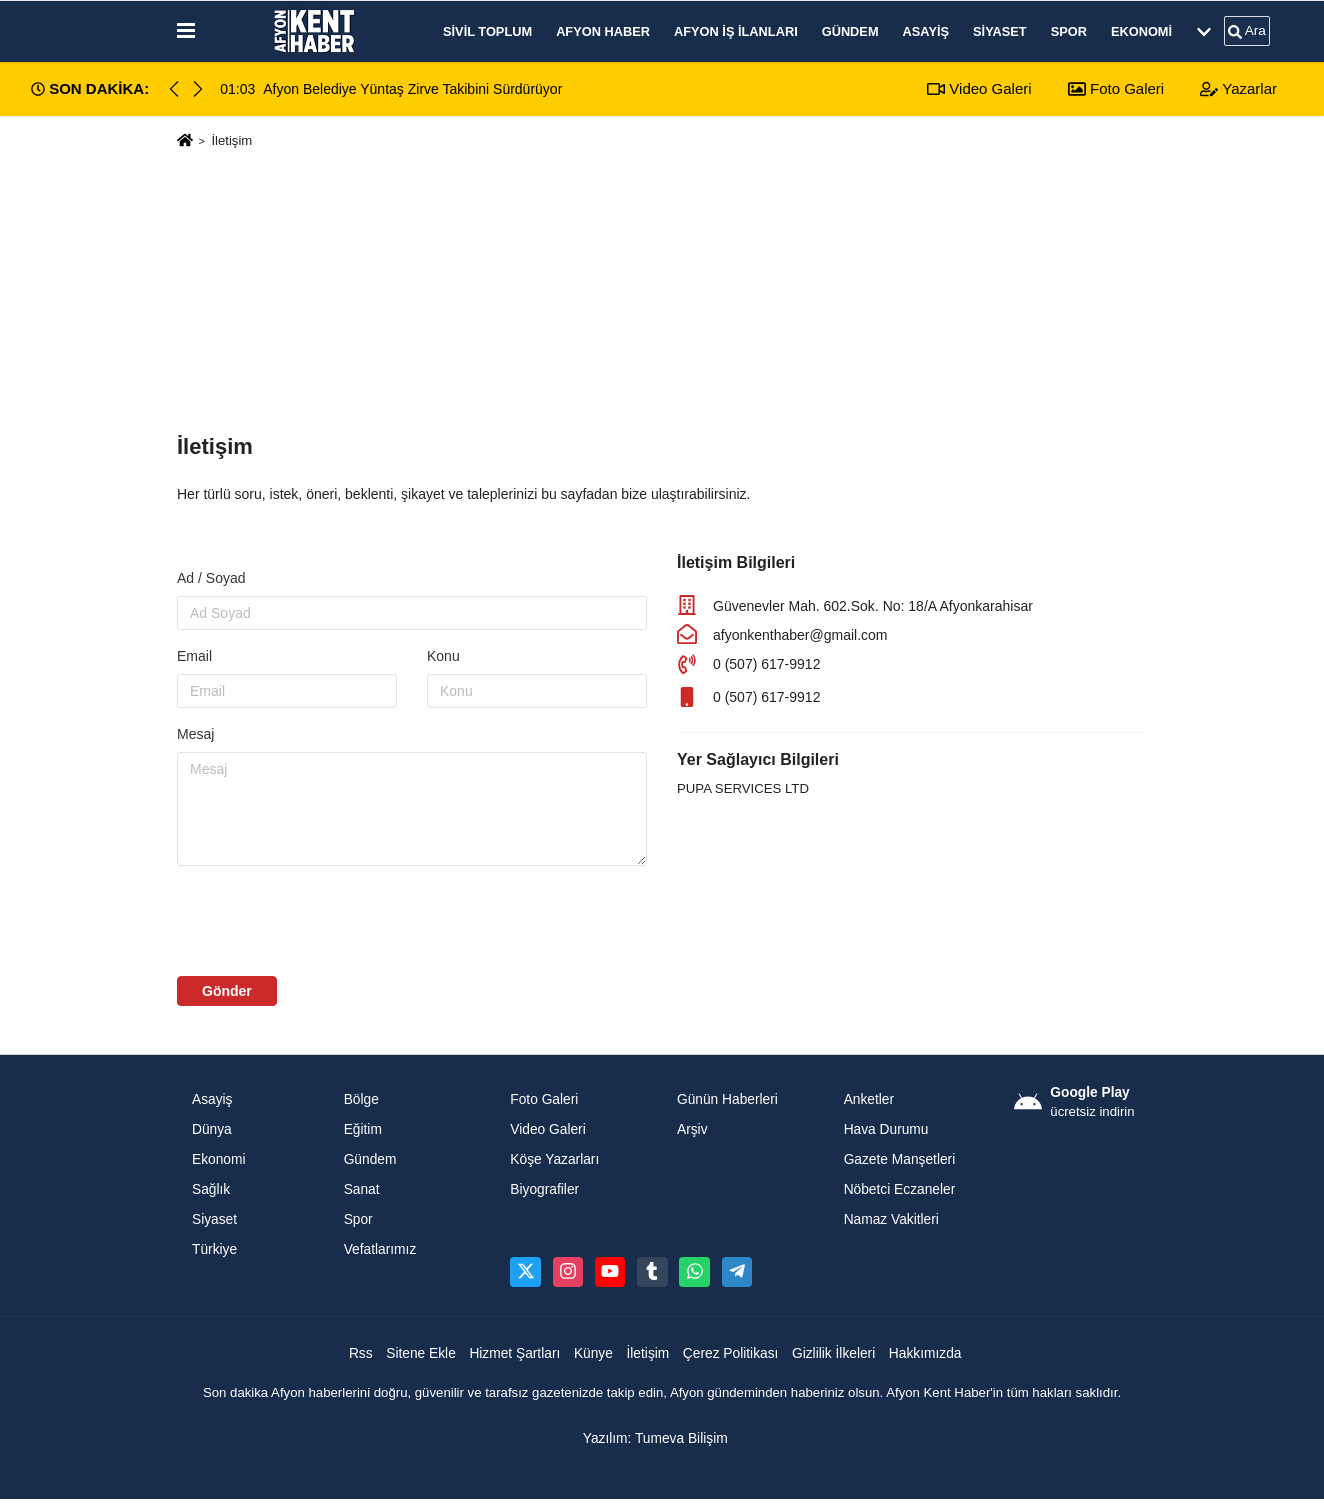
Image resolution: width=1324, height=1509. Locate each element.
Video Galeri (979, 88)
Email (194, 656)
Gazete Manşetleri (900, 1159)
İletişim (647, 1353)
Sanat (362, 1189)
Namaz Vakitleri (891, 1219)
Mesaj (195, 734)
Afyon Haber (603, 31)
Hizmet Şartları (514, 1353)
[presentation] (329, 921)
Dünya (212, 1129)
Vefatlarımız (380, 1249)
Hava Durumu (886, 1129)
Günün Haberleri (727, 1099)
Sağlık (211, 1189)
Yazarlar (1238, 88)
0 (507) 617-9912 (766, 664)
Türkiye (214, 1249)
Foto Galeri (1116, 88)
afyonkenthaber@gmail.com (800, 635)
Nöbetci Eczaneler (900, 1189)
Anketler (869, 1099)
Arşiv (692, 1129)
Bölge (361, 1099)
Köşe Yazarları (554, 1159)
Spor (1069, 31)
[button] (198, 89)
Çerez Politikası (731, 1353)
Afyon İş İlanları (736, 31)
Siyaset (1000, 31)
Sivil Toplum (487, 31)
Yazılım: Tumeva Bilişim (655, 1438)
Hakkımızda (925, 1353)
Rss (361, 1353)
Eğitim (363, 1129)
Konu (443, 656)
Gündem (850, 31)
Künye (593, 1353)
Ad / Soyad (211, 578)
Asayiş (926, 31)
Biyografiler (544, 1189)
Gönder (227, 991)
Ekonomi (1141, 31)
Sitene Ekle (421, 1353)
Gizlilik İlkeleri (833, 1353)
